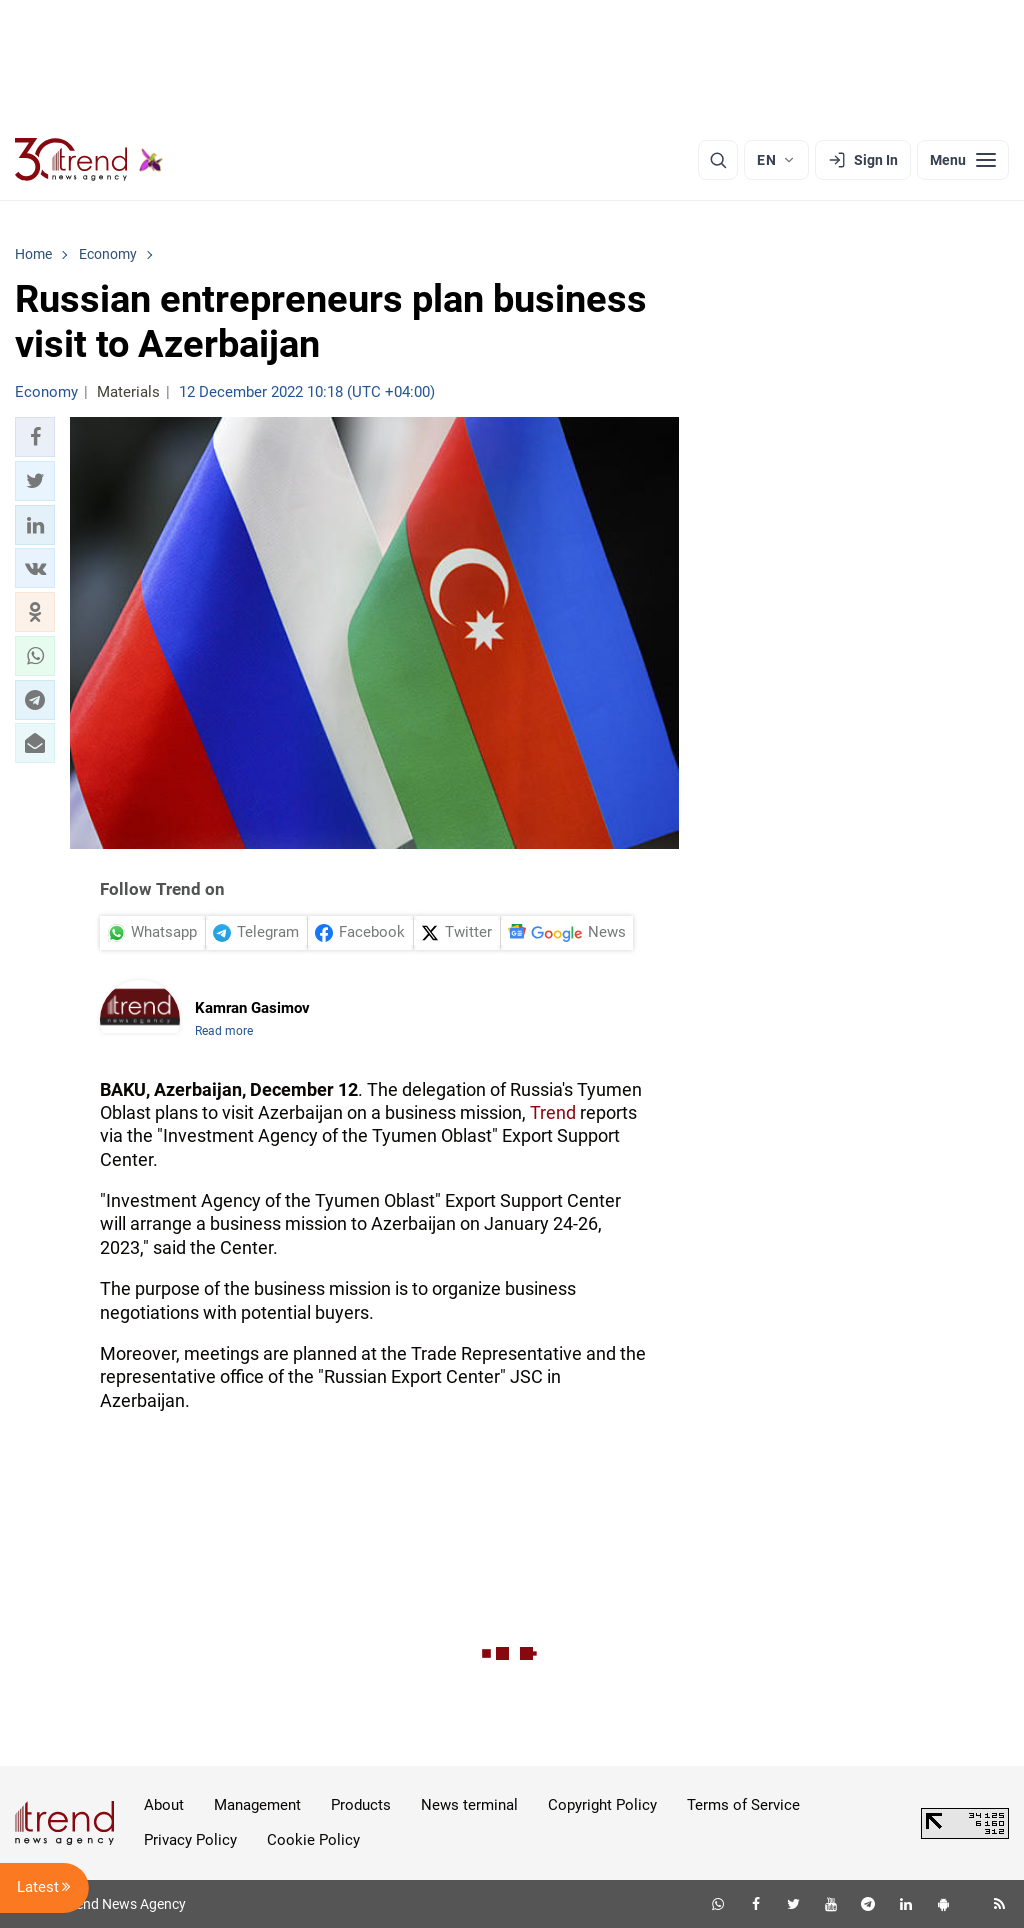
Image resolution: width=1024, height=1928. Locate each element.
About (164, 1805)
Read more (224, 1031)
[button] (35, 437)
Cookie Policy (313, 1840)
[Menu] (963, 160)
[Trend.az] (89, 160)
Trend (553, 1112)
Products (361, 1805)
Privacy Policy (190, 1840)
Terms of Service (743, 1805)
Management (257, 1805)
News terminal (469, 1805)
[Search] (718, 160)
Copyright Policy (602, 1805)
